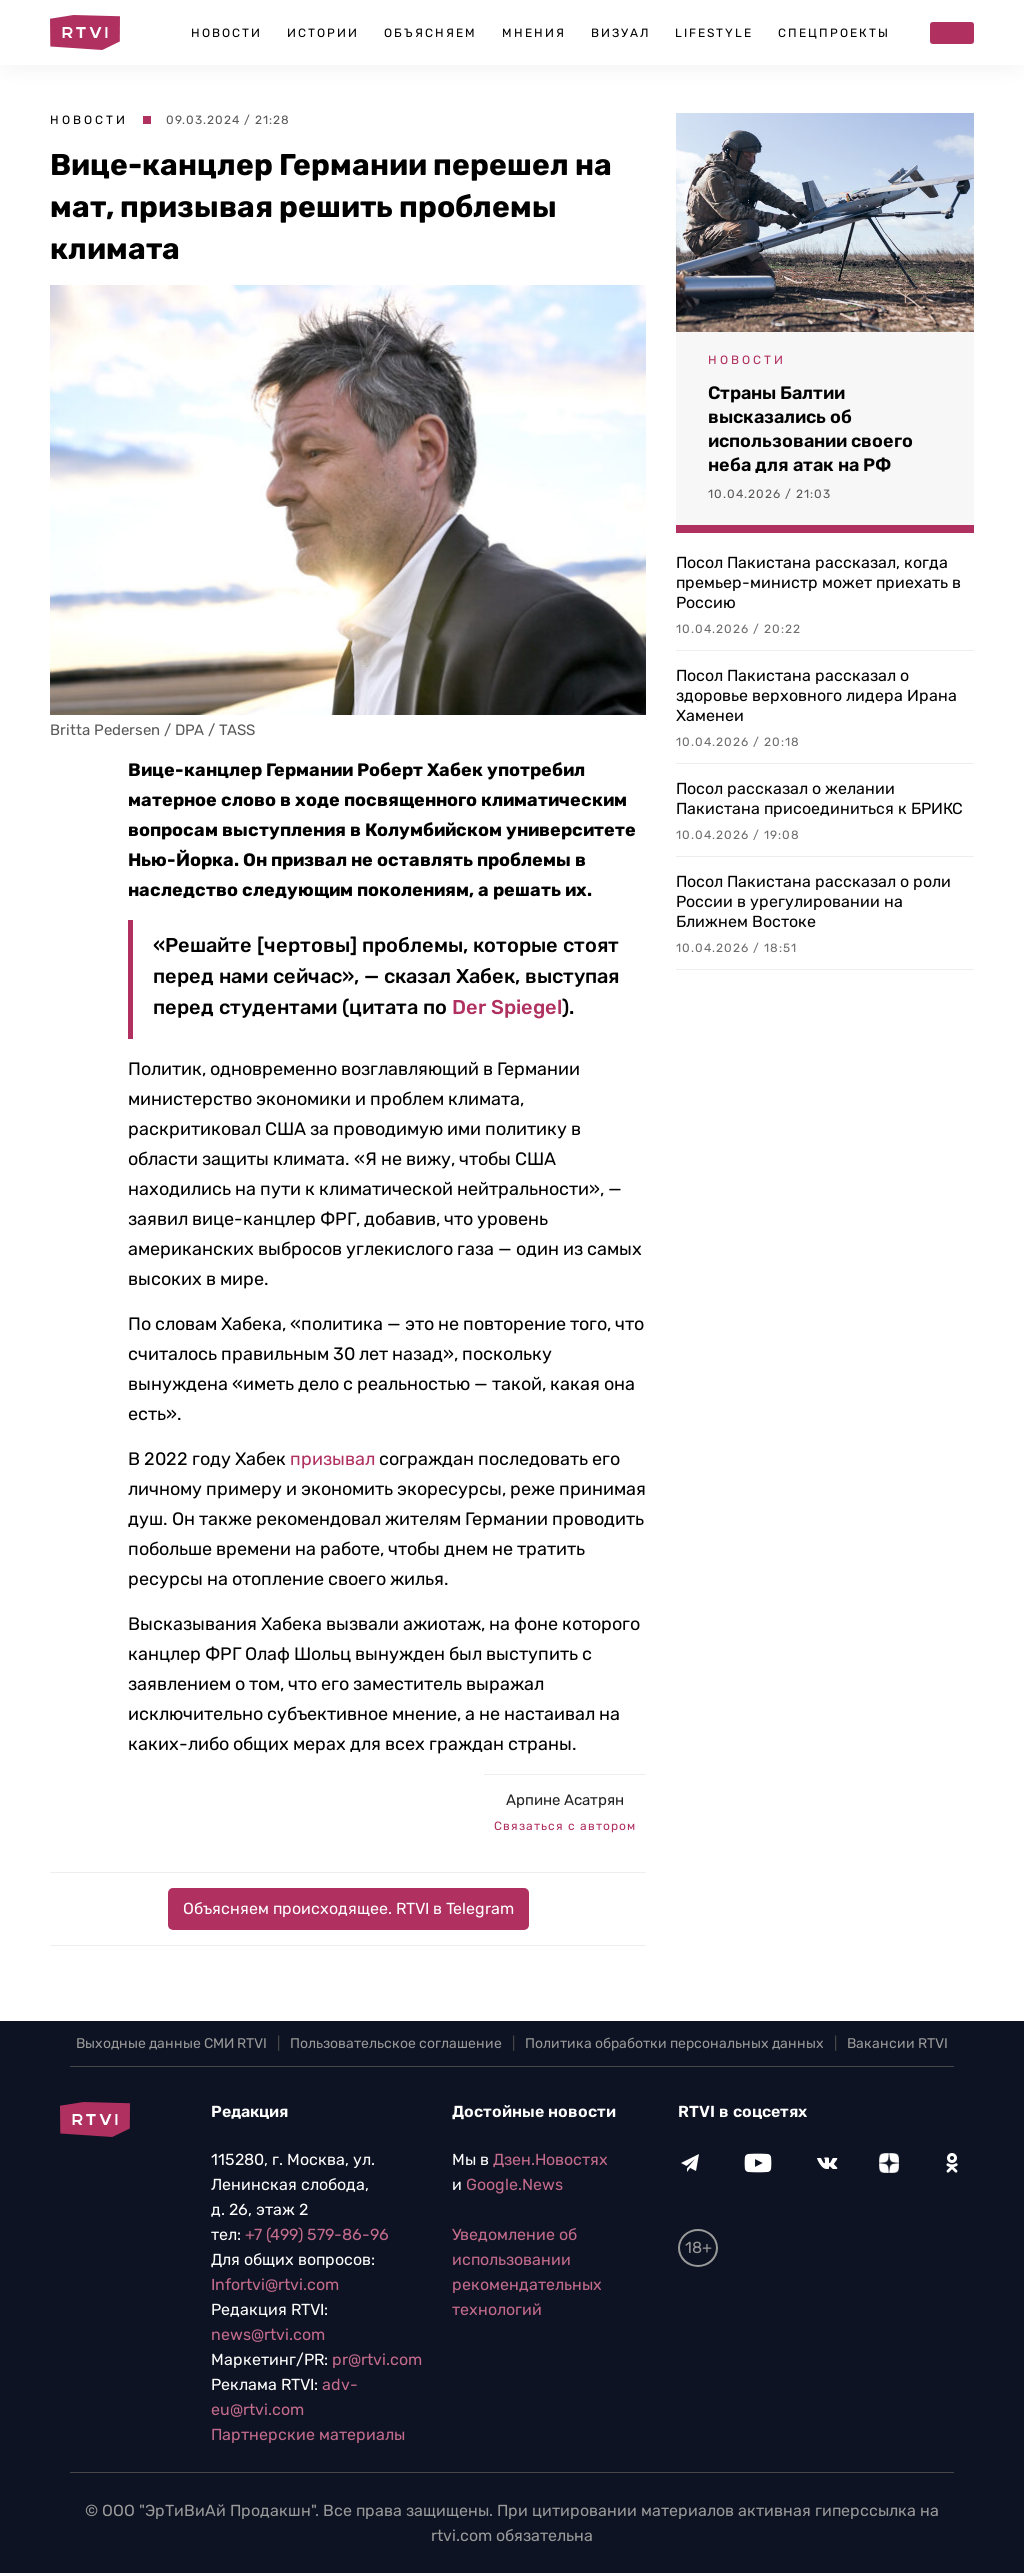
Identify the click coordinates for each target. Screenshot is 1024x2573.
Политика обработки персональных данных (674, 2043)
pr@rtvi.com (377, 2359)
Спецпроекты (834, 33)
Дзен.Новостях (550, 2159)
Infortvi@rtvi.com (275, 2284)
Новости (226, 33)
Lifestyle (714, 33)
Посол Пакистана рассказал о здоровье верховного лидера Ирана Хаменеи (816, 695)
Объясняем (430, 33)
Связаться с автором (565, 1826)
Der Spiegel (507, 1007)
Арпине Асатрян (565, 1800)
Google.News (514, 2184)
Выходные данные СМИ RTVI (171, 2043)
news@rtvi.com (268, 2334)
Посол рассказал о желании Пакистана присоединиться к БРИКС (819, 798)
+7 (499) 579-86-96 (317, 2234)
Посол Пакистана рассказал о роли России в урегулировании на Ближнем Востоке (813, 901)
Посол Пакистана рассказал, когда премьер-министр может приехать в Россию (818, 582)
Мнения (534, 33)
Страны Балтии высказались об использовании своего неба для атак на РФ (810, 429)
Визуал (620, 33)
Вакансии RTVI (897, 2043)
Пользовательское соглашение (396, 2043)
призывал (332, 1459)
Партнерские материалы (308, 2434)
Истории (323, 33)
